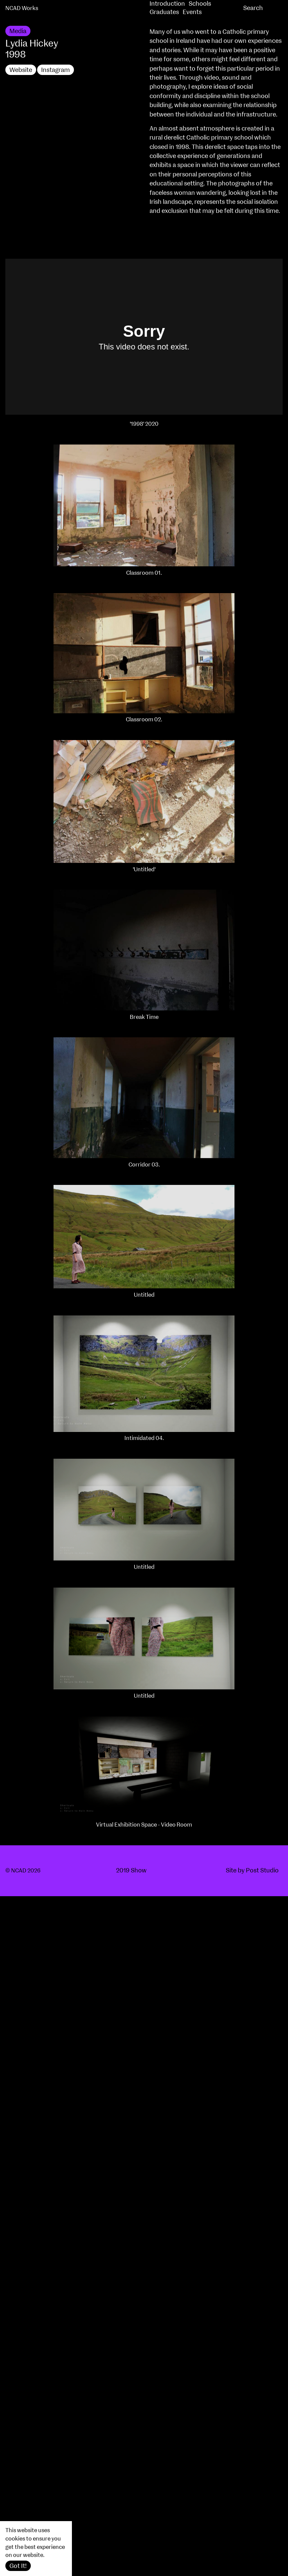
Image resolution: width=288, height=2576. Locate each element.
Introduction (167, 4)
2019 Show (131, 1870)
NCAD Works (21, 8)
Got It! (18, 2566)
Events (192, 12)
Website (20, 70)
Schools (200, 4)
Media (17, 31)
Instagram (55, 70)
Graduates (164, 12)
